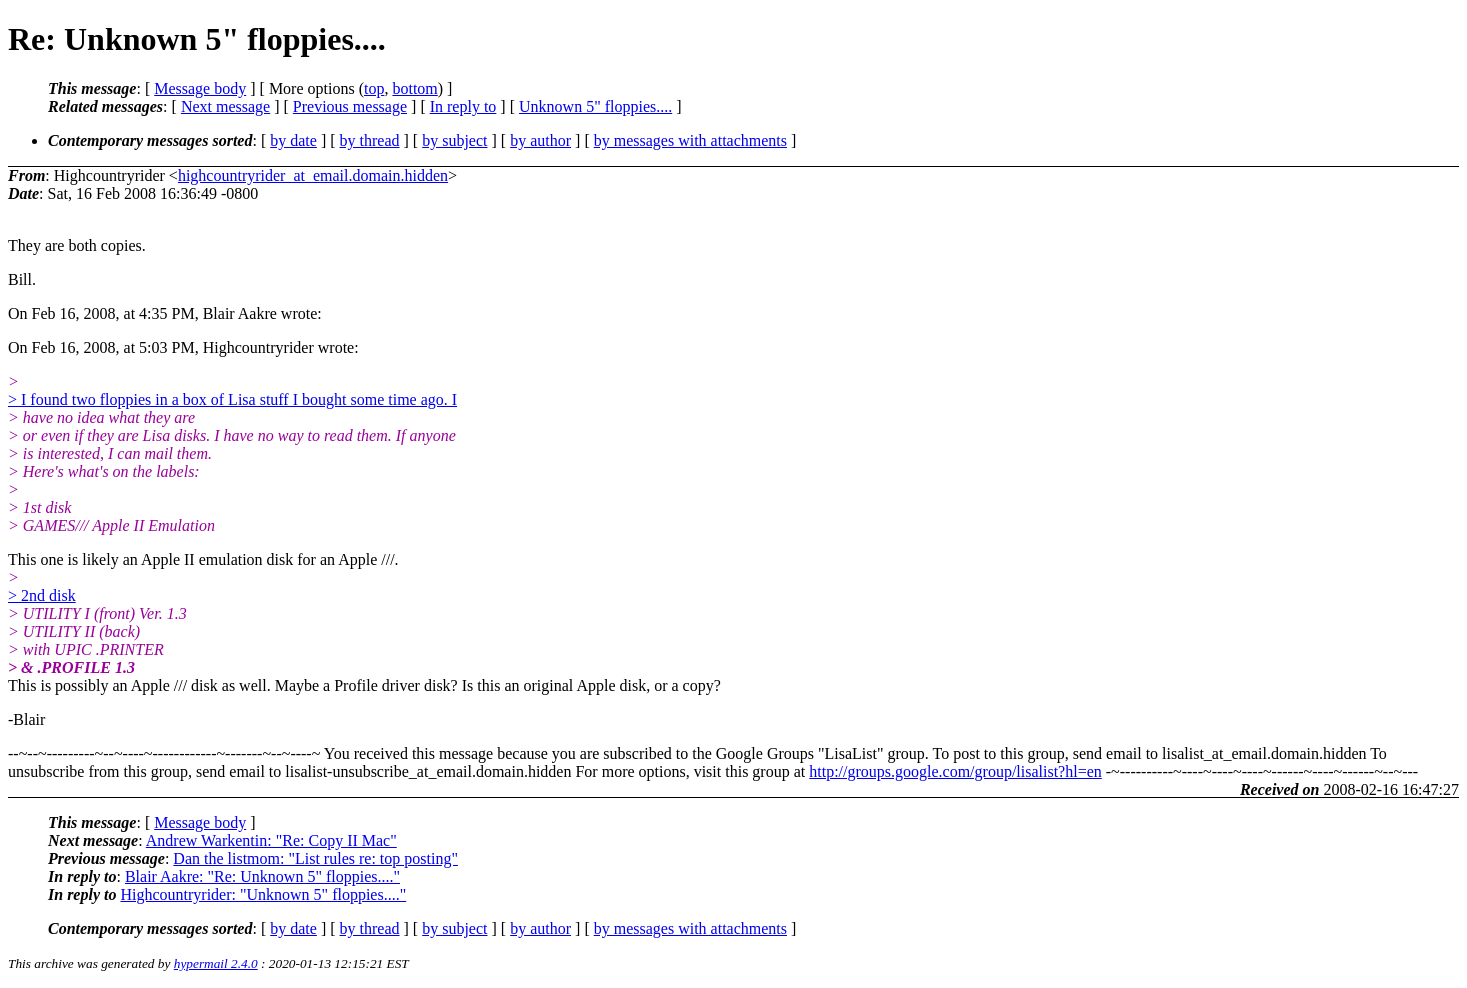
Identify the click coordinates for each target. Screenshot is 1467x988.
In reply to (463, 106)
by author (540, 140)
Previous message (350, 106)
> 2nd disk (42, 595)
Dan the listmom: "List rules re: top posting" (315, 858)
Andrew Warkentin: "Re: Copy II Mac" (271, 840)
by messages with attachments (690, 140)
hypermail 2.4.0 (216, 963)
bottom (414, 88)
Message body (200, 88)
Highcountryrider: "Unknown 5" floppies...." (263, 894)
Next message (225, 106)
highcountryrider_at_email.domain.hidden (313, 175)
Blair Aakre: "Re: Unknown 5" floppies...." (262, 876)
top (374, 88)
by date (293, 140)
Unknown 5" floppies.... (595, 106)
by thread (370, 140)
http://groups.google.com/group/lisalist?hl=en (955, 771)
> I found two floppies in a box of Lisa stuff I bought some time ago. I (232, 399)
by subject (454, 140)
